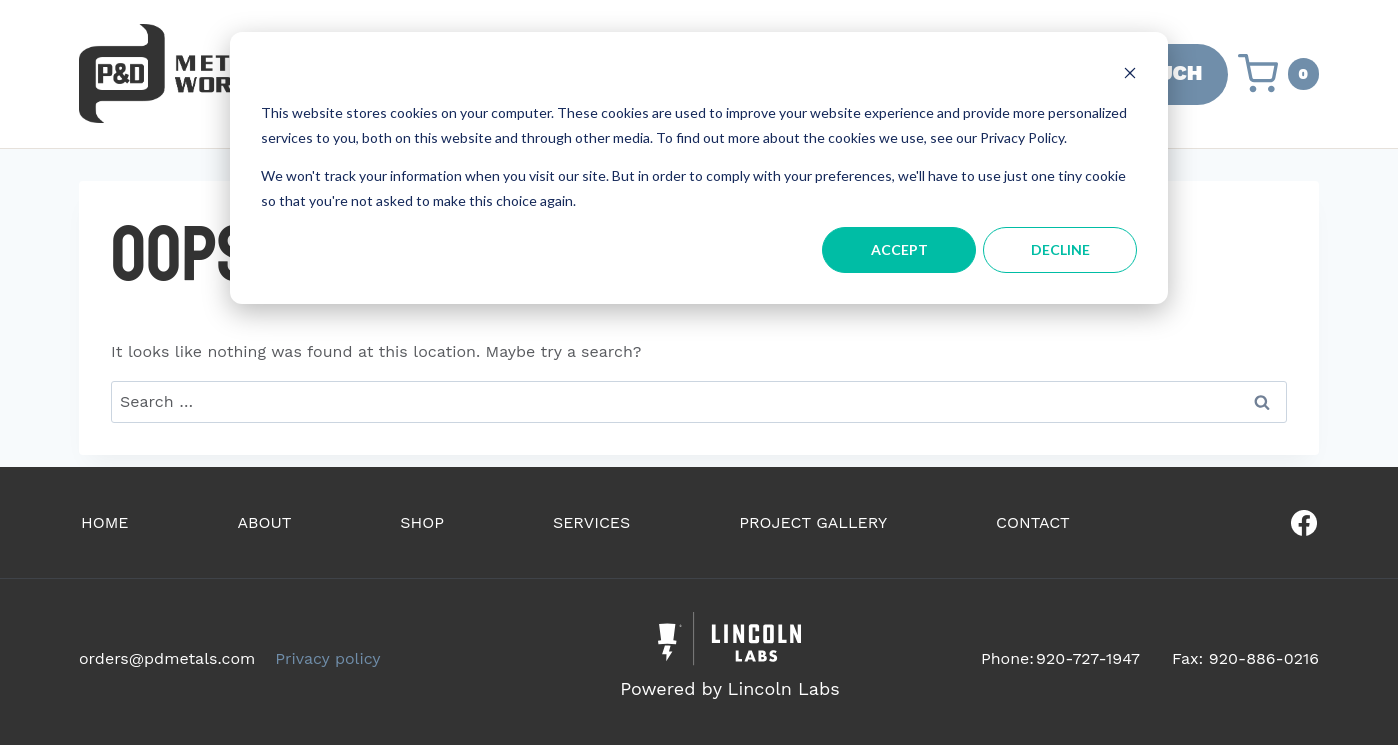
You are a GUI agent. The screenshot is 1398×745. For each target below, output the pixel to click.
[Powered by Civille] (729, 658)
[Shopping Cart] (1279, 74)
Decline (1060, 249)
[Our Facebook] (1243, 523)
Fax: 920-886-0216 (1245, 658)
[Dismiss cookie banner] (1130, 75)
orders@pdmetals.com (167, 658)
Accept (899, 249)
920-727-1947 (1088, 658)
